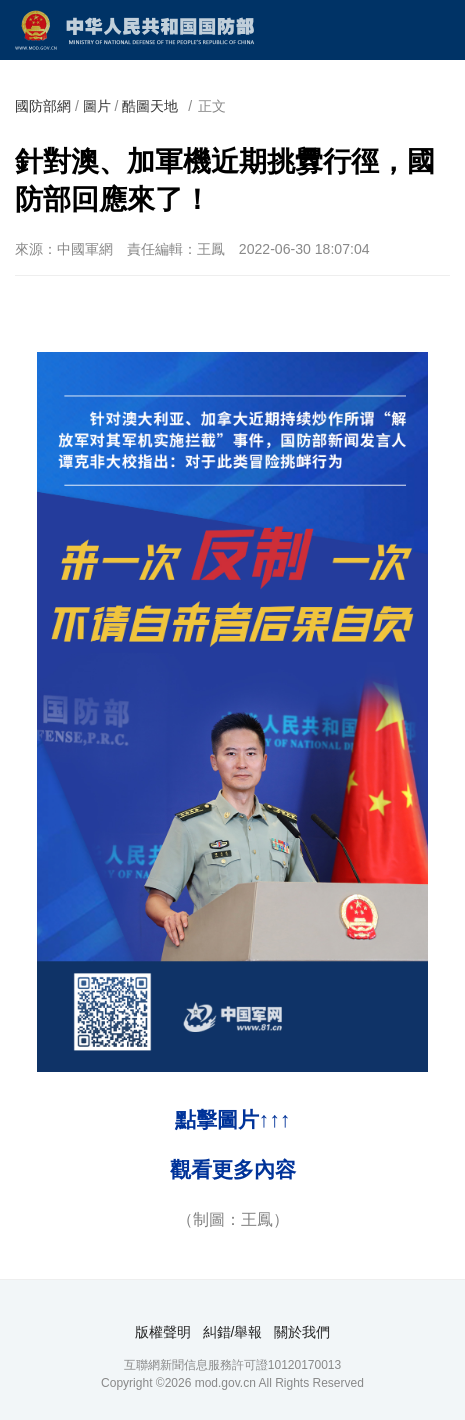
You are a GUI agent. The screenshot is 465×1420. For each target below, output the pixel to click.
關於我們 (302, 1332)
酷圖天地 (150, 106)
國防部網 (43, 106)
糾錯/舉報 (233, 1332)
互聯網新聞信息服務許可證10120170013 (232, 1365)
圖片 (97, 106)
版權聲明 (163, 1332)
